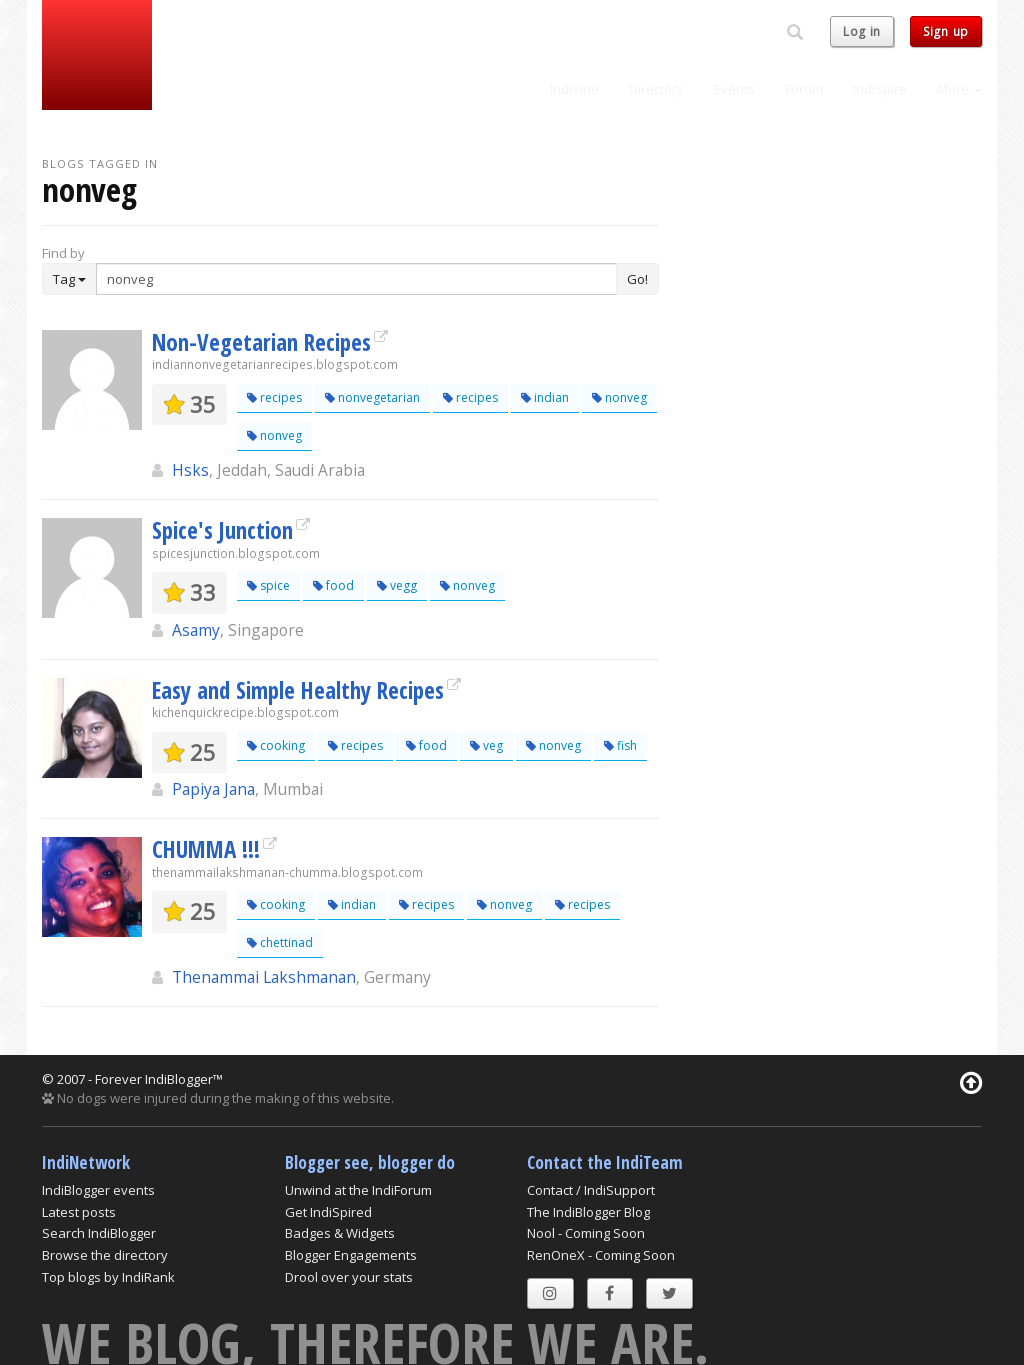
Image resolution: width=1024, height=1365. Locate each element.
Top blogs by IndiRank (108, 1277)
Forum (804, 89)
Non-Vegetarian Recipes (261, 342)
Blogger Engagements (351, 1255)
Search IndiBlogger (99, 1233)
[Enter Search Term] (356, 279)
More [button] (959, 89)
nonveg (619, 397)
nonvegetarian (372, 397)
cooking (276, 745)
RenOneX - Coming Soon (601, 1255)
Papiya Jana (213, 789)
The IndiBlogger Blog (588, 1212)
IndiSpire (880, 89)
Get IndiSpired (328, 1212)
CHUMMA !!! (206, 849)
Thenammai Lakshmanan (264, 977)
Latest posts (79, 1212)
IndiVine (574, 89)
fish (620, 745)
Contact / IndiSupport (591, 1190)
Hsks (190, 470)
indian (545, 397)
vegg (397, 585)
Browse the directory (105, 1255)
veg (486, 745)
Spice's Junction (222, 530)
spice (268, 585)
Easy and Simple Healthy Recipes (298, 690)
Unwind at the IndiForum (358, 1190)
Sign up (946, 31)
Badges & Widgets (340, 1233)
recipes (274, 397)
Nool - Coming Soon (586, 1233)
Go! (637, 279)
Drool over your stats (349, 1277)
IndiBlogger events (98, 1190)
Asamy (196, 630)
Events (734, 89)
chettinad (280, 942)
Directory (656, 89)
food (333, 585)
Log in (862, 31)
